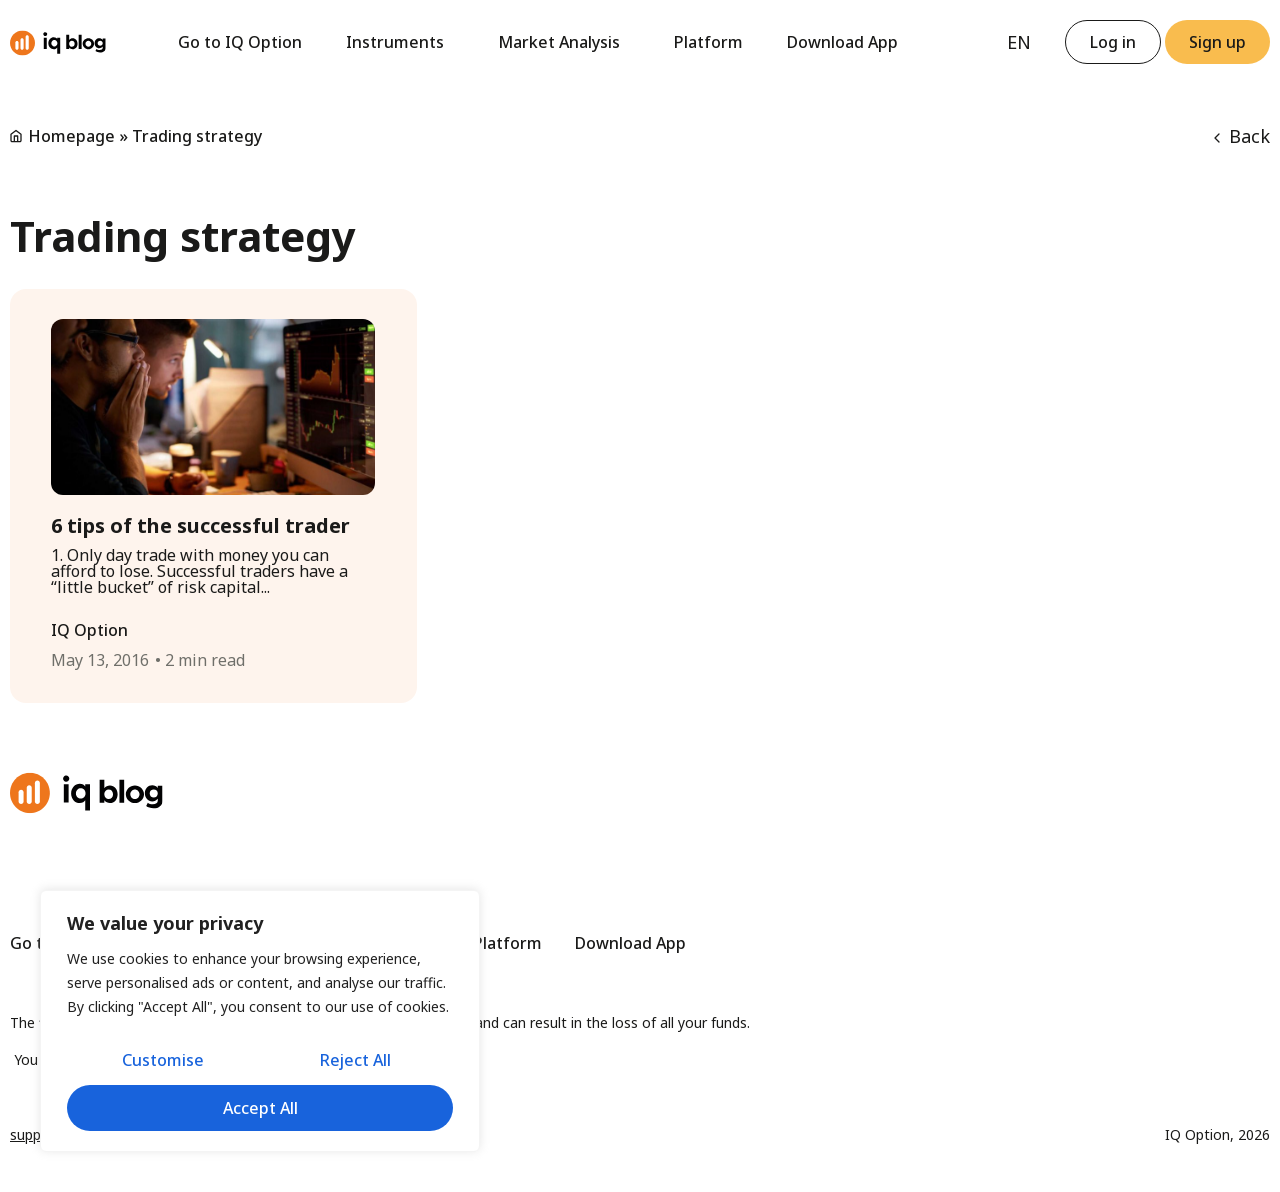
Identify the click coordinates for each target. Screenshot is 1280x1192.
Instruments (400, 42)
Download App (842, 42)
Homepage (71, 136)
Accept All (260, 1108)
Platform (708, 42)
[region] (260, 1023)
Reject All (355, 1062)
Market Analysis (564, 42)
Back (1242, 136)
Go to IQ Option (240, 42)
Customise (162, 1062)
